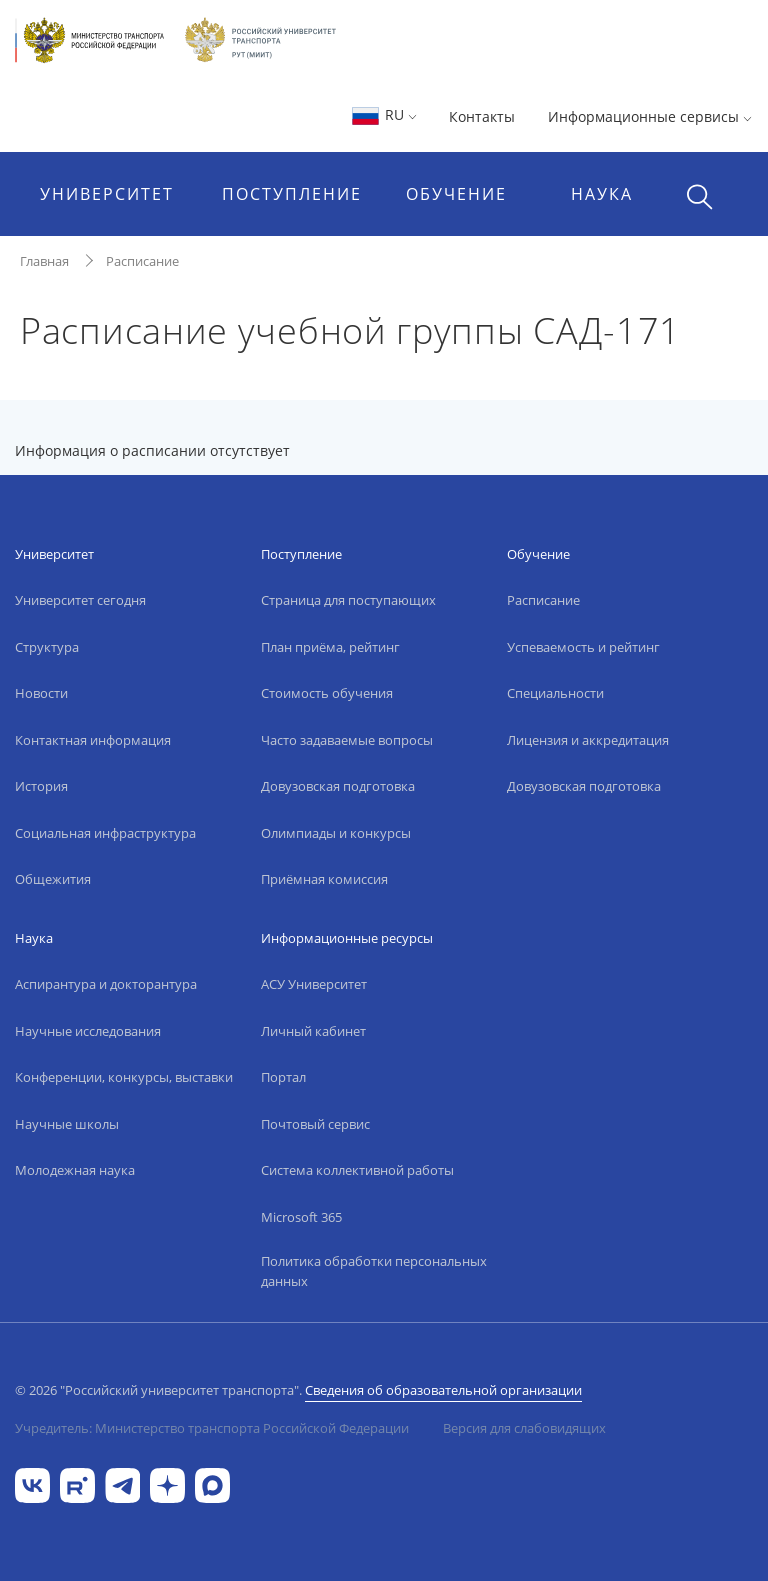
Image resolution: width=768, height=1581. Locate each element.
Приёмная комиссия (324, 879)
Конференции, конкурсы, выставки (124, 1077)
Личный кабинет (313, 1031)
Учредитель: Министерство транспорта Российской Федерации (212, 1428)
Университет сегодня (80, 600)
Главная (44, 261)
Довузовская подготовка (338, 786)
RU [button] (383, 114)
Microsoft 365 (301, 1217)
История (41, 786)
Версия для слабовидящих (524, 1428)
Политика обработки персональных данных (374, 1271)
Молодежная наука (75, 1170)
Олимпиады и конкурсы (336, 833)
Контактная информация (93, 740)
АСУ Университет (314, 984)
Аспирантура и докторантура (106, 984)
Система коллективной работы (357, 1170)
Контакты (482, 116)
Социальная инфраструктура (105, 833)
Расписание (142, 261)
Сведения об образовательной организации (443, 1390)
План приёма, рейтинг (330, 647)
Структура (47, 647)
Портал (283, 1077)
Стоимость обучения (327, 693)
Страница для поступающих (348, 600)
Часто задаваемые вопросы (347, 740)
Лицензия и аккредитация (588, 740)
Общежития (53, 879)
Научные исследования (88, 1031)
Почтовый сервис (315, 1124)
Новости (41, 693)
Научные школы (67, 1124)
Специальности (555, 693)
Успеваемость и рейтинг (583, 647)
